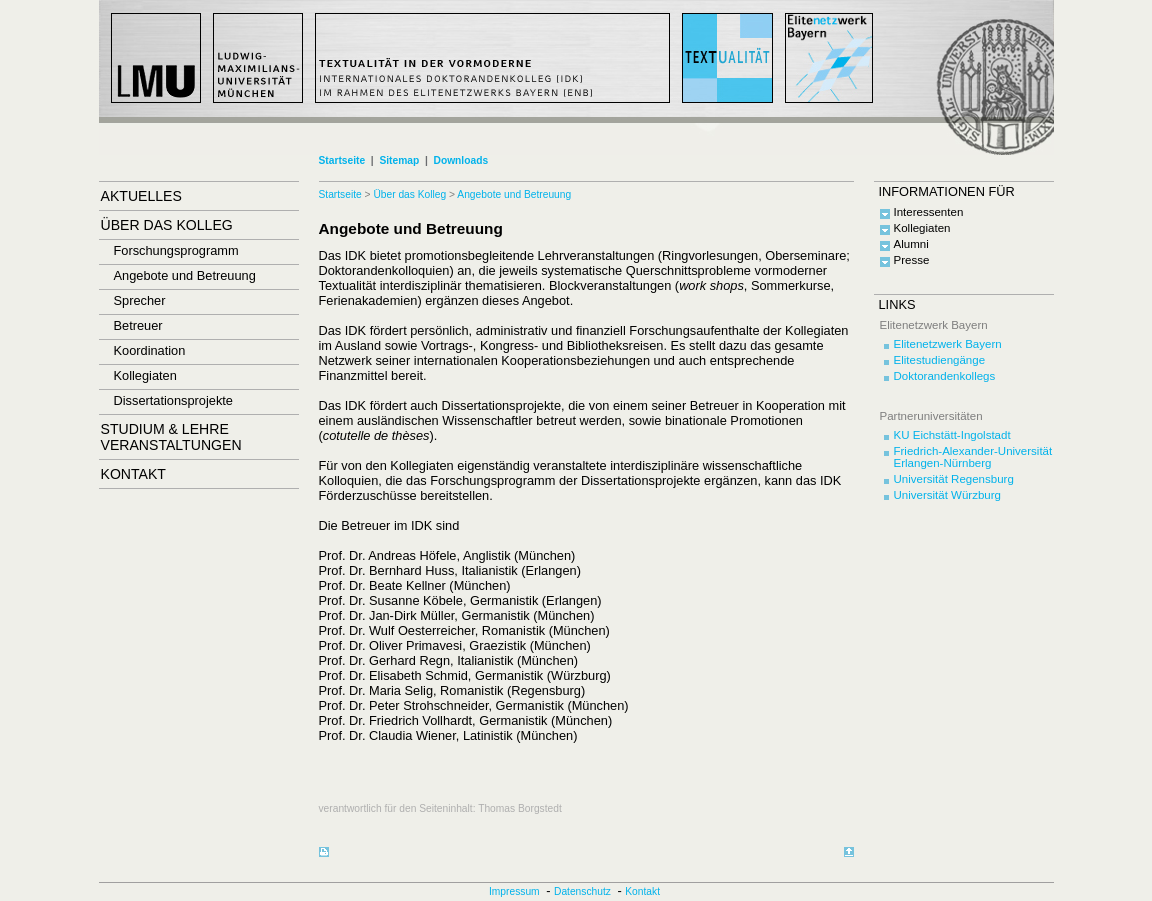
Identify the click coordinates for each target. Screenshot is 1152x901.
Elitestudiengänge (940, 360)
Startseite (342, 160)
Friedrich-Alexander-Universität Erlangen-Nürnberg (973, 457)
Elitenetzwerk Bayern (948, 344)
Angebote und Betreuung (514, 194)
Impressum (514, 891)
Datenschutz (582, 891)
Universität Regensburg (954, 479)
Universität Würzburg (948, 495)
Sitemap (399, 160)
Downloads (460, 160)
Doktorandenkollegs (945, 376)
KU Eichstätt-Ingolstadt (952, 435)
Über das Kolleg (409, 194)
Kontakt (642, 891)
